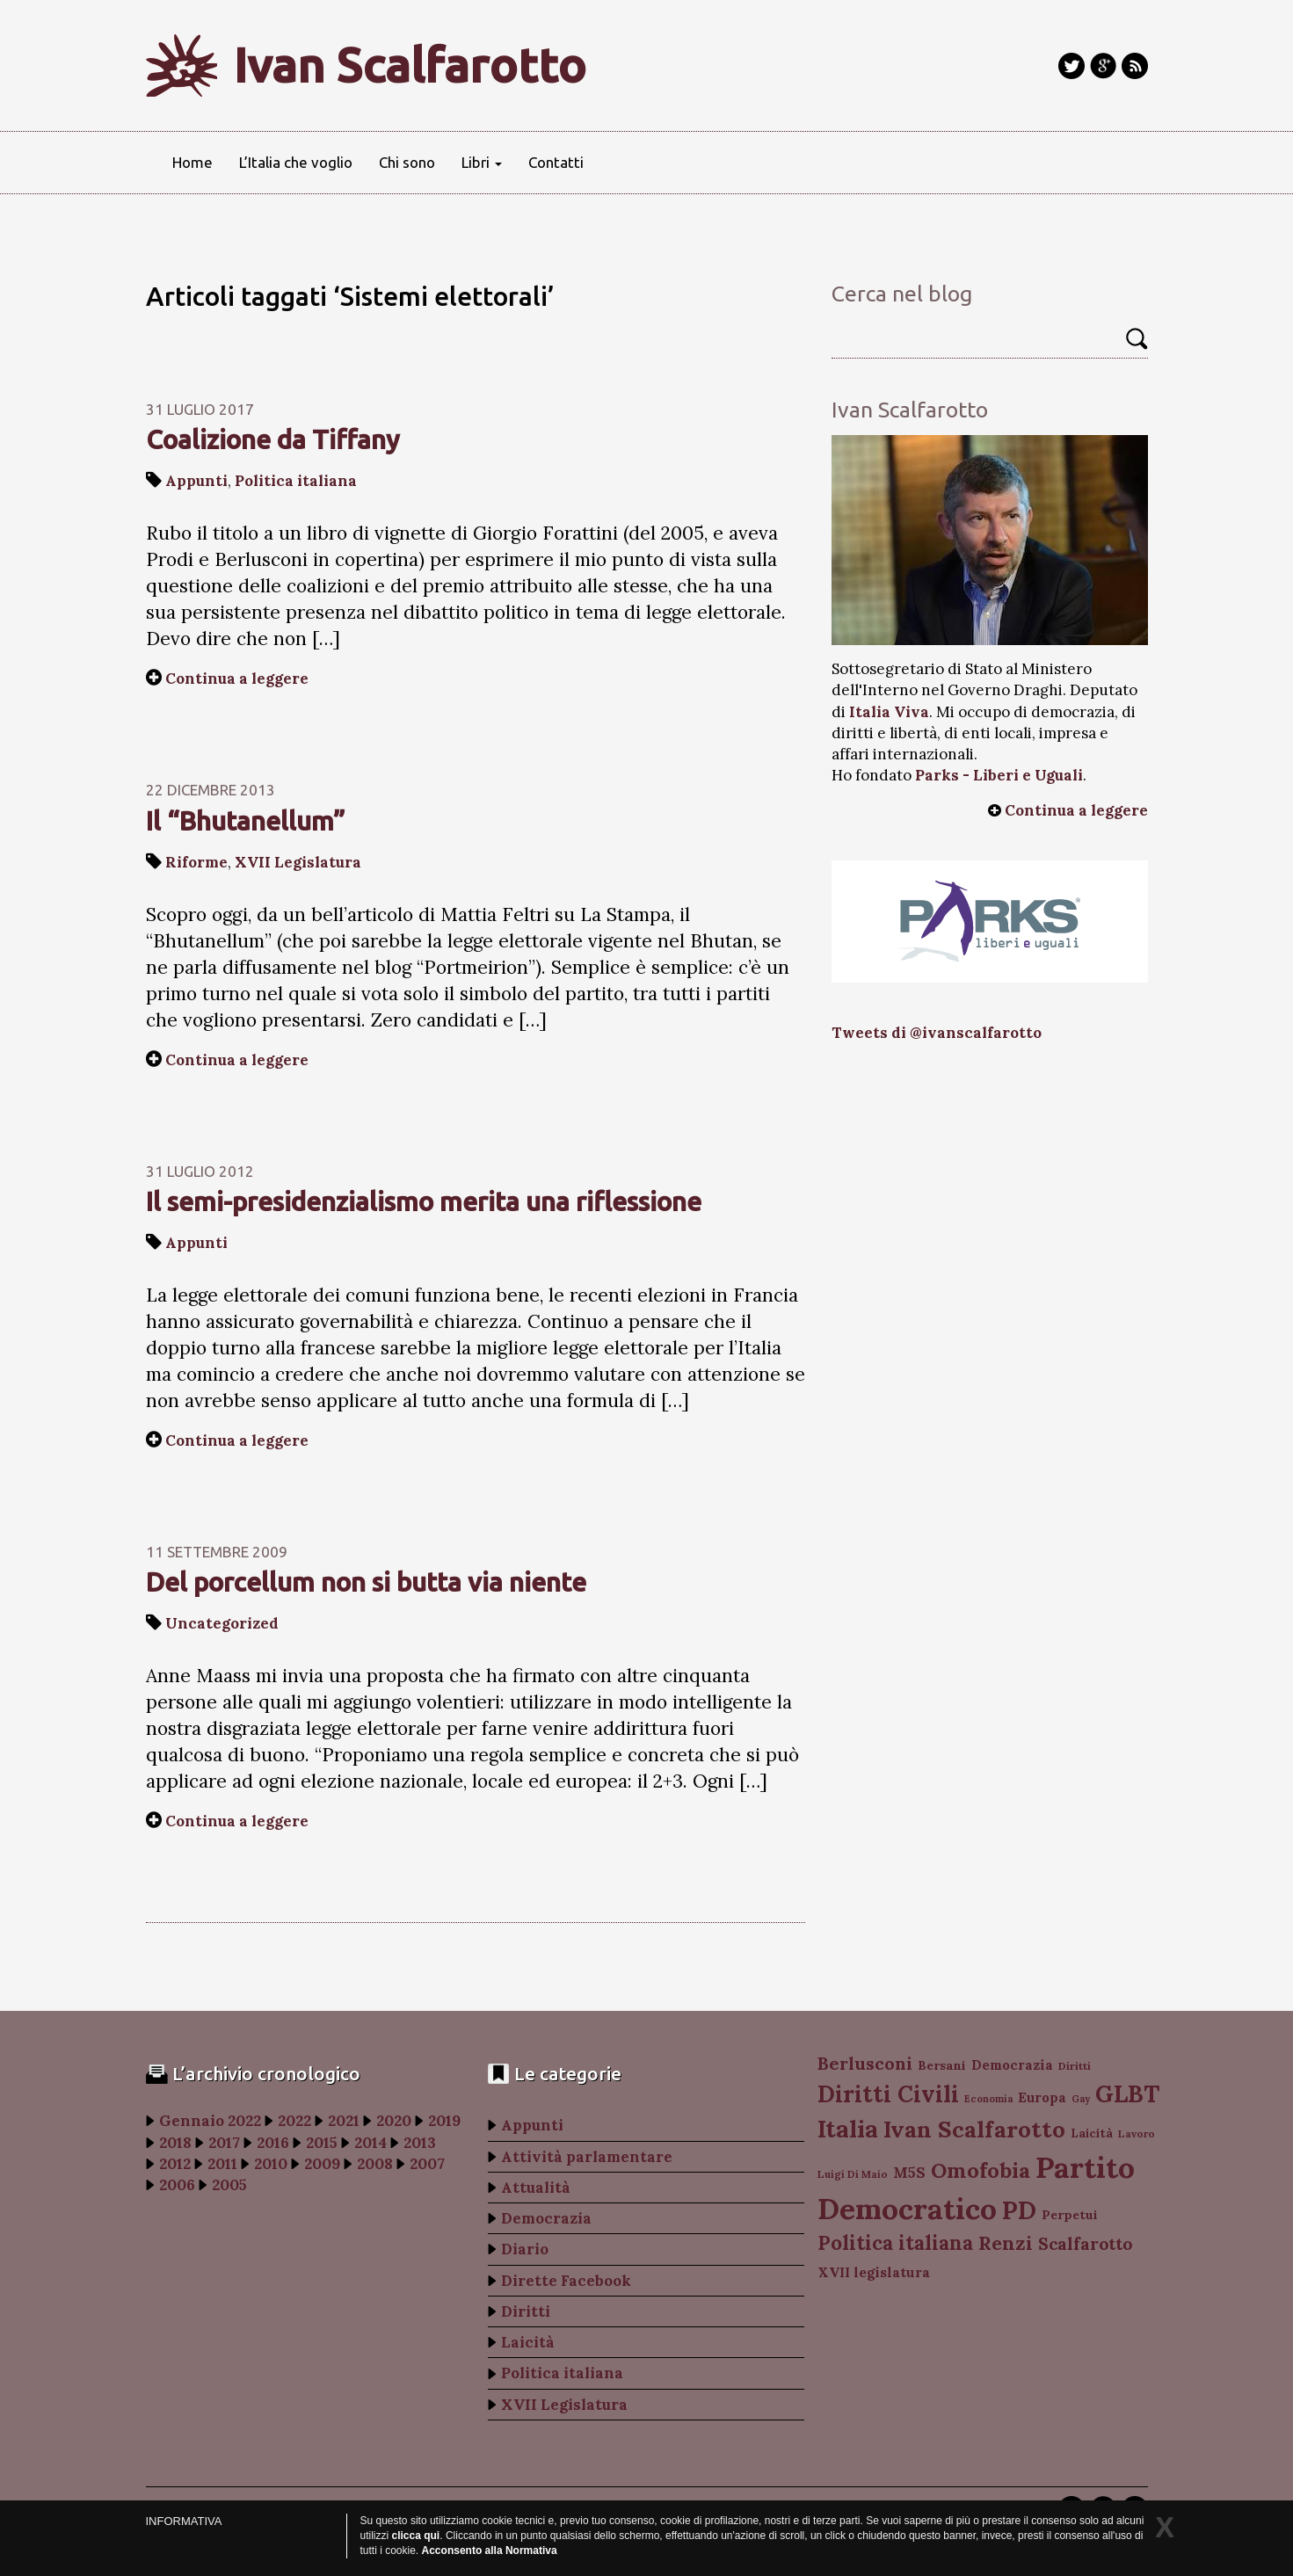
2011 (222, 2163)
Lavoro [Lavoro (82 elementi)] (1136, 2133)
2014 (370, 2142)
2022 (294, 2120)
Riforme (196, 862)
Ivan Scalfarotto (410, 65)
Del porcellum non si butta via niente (366, 1582)
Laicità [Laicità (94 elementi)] (1092, 2133)
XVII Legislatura (298, 862)
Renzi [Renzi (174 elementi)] (1005, 2243)
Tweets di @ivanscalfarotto (937, 1032)
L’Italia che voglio (295, 162)
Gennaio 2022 (210, 2120)
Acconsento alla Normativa (489, 2550)
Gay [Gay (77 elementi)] (1080, 2099)
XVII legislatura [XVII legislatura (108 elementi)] (873, 2272)
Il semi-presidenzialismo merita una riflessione (423, 1201)
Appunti (196, 480)
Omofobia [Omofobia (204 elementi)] (980, 2170)
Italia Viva (889, 712)
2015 (322, 2142)
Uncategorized (222, 1623)
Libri (481, 162)
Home (192, 162)
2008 (375, 2163)
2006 (177, 2185)
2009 (322, 2163)
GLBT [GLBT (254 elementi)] (1127, 2093)
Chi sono (407, 162)
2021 (344, 2120)
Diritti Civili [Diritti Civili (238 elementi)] (888, 2093)
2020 (393, 2120)
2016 (273, 2142)
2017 (224, 2142)
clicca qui (416, 2535)
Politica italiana (296, 480)
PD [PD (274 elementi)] (1019, 2210)
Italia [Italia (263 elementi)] (847, 2128)
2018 (175, 2142)
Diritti (525, 2311)
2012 (175, 2163)
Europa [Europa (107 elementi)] (1042, 2097)
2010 (270, 2163)
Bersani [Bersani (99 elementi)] (942, 2065)
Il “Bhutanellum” (245, 821)
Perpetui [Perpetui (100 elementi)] (1070, 2215)
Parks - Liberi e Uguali (999, 775)
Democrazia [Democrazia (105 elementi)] (1012, 2065)
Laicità (528, 2342)
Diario (524, 2249)
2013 (419, 2142)
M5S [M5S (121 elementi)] (909, 2172)
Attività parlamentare (586, 2156)
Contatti (556, 162)
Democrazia (546, 2218)
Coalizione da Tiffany (273, 439)
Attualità (535, 2187)
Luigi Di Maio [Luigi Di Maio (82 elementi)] (852, 2174)
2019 (444, 2120)
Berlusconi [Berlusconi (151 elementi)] (864, 2063)
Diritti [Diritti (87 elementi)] (1074, 2065)
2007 (427, 2163)
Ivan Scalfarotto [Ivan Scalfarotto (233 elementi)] (974, 2129)
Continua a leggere (237, 678)
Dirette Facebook (566, 2280)
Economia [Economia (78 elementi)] (988, 2099)
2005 (229, 2185)
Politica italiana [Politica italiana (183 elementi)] (895, 2243)
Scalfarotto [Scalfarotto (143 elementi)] (1085, 2243)
